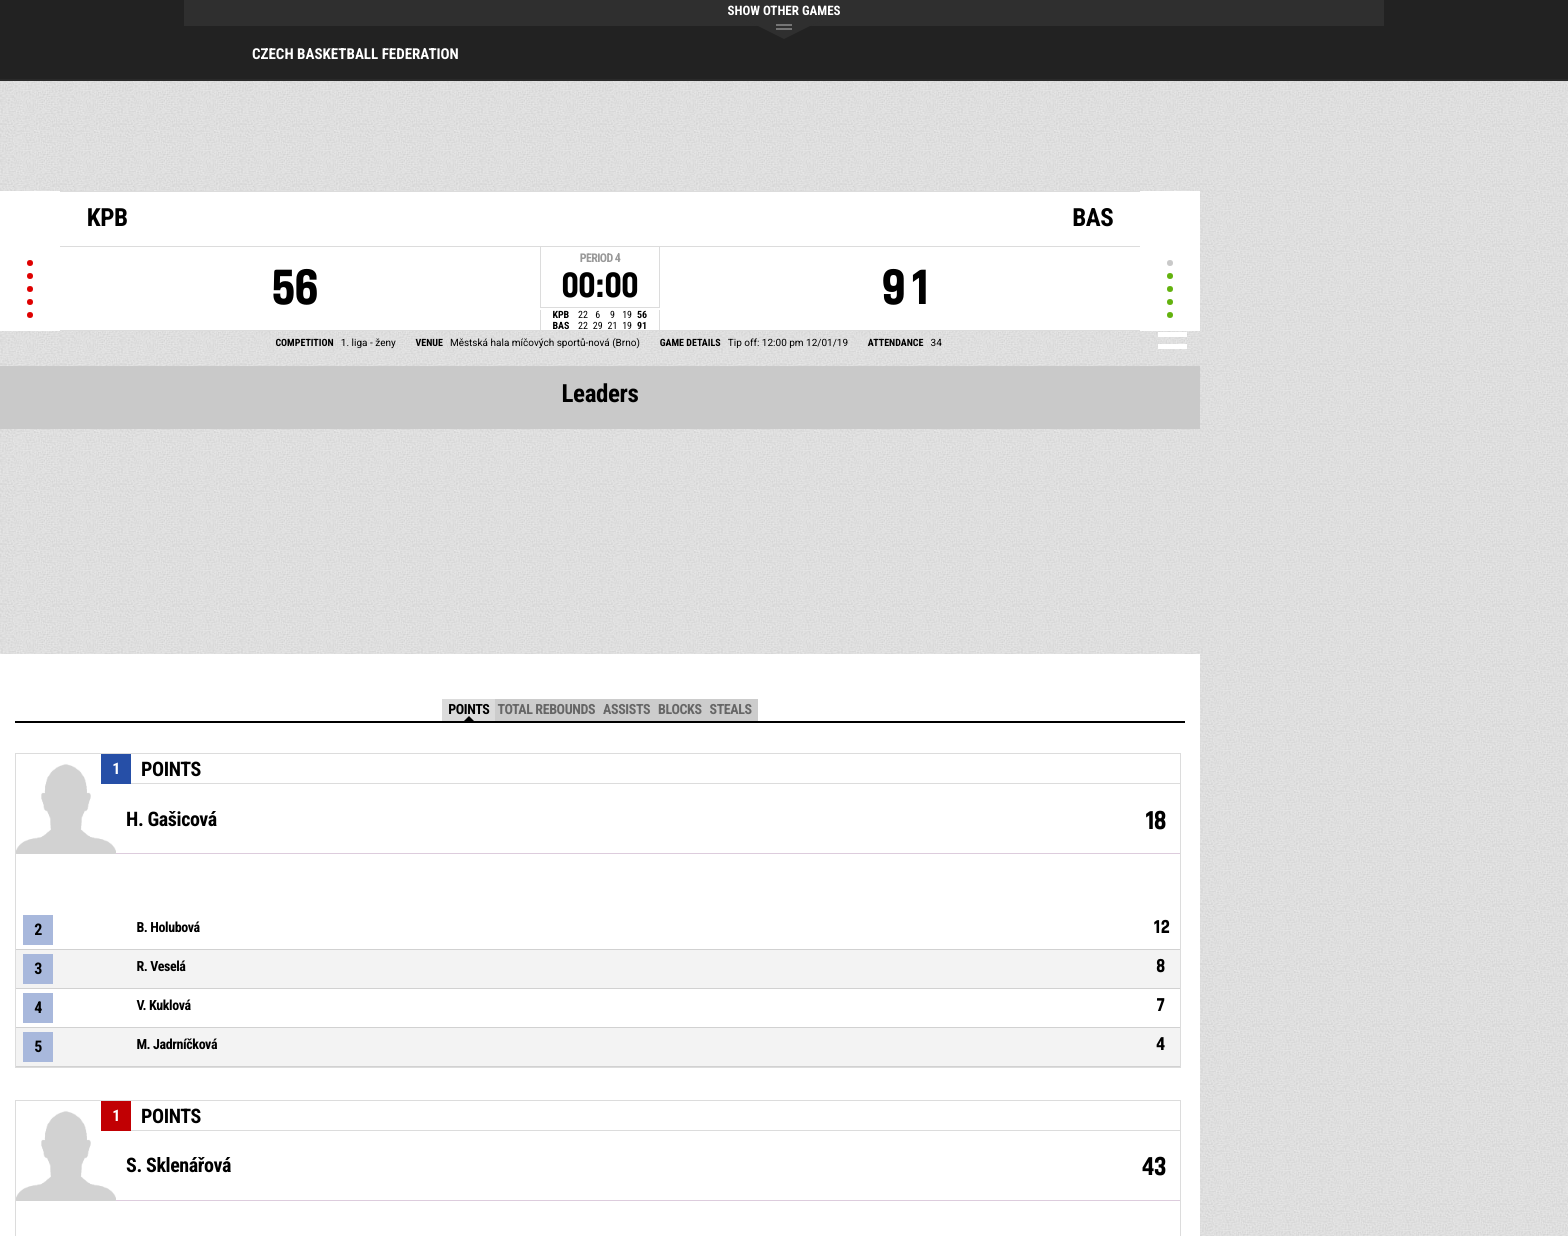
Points (468, 710)
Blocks (679, 710)
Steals (731, 710)
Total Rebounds (546, 710)
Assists (626, 710)
